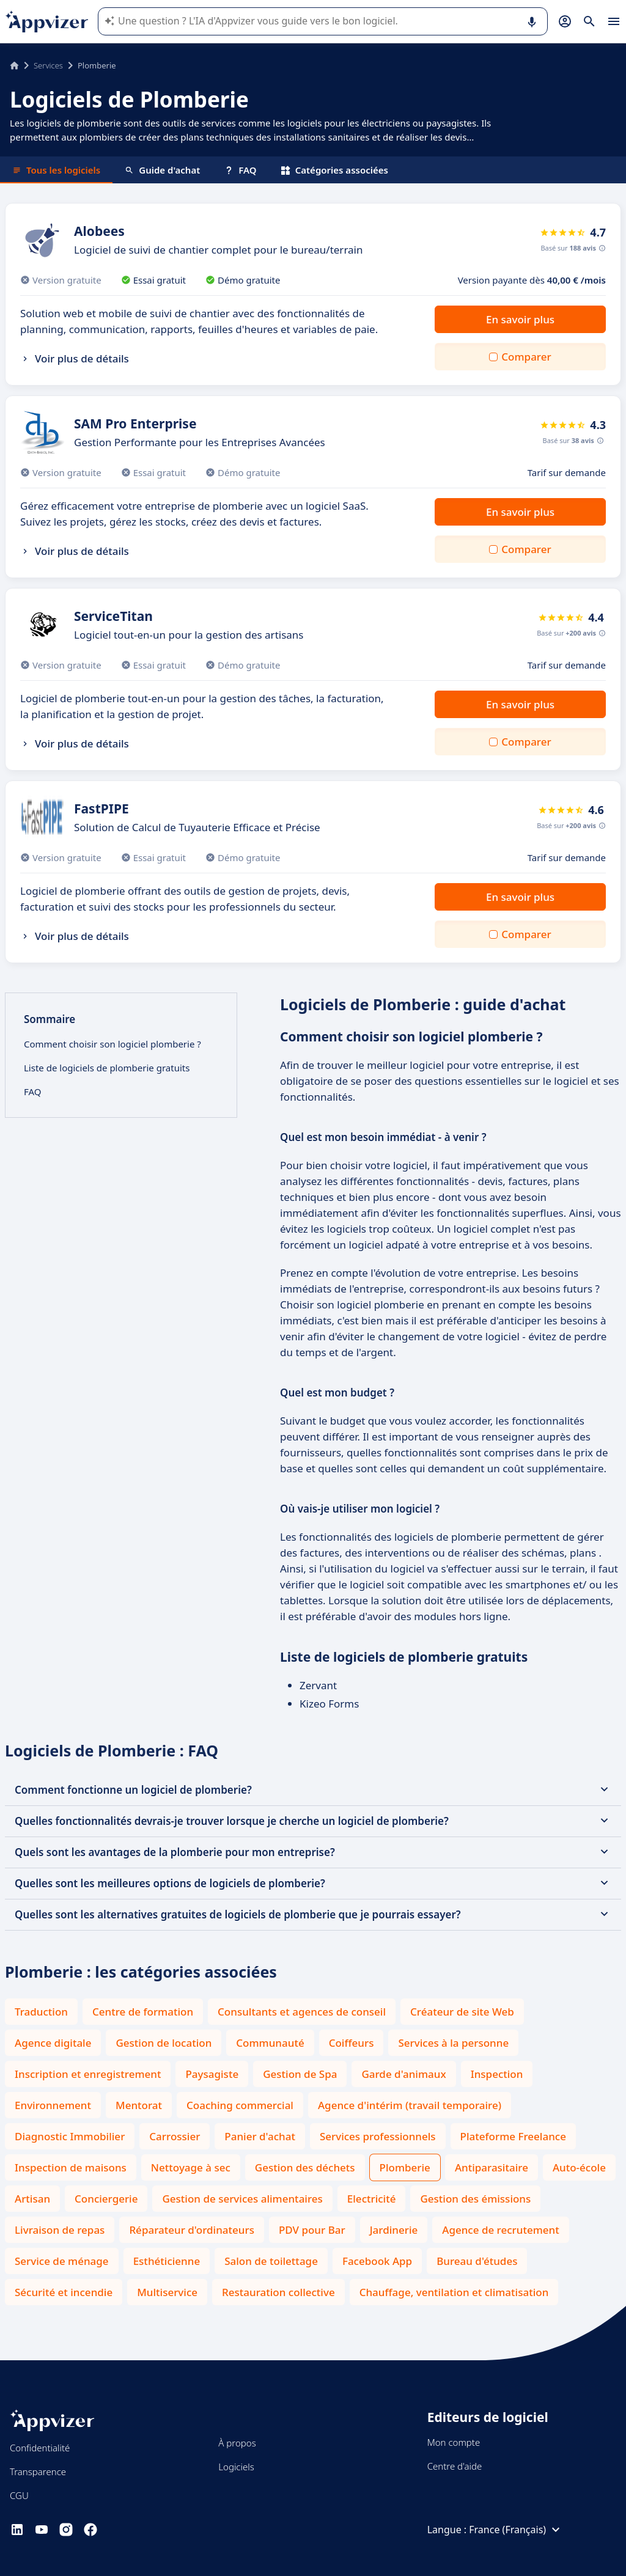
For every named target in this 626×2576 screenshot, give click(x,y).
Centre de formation (142, 2012)
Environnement (53, 2105)
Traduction (41, 2012)
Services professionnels (378, 2136)
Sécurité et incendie (63, 2292)
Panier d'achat (259, 2136)
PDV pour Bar (312, 2230)
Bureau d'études (476, 2261)
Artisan (32, 2199)
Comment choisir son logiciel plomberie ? (112, 1044)
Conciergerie (106, 2199)
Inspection (497, 2074)
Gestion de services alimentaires (242, 2199)
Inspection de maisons (71, 2167)
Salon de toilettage (271, 2261)
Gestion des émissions (475, 2199)
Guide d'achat (162, 170)
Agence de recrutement (500, 2230)
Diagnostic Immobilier (70, 2136)
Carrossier (174, 2136)
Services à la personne (453, 2043)
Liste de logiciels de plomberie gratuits (107, 1068)
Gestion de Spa (300, 2074)
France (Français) (516, 2529)
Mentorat (139, 2105)
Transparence (38, 2471)
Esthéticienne (167, 2261)
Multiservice (167, 2292)
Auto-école (579, 2167)
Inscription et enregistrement (88, 2074)
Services (48, 65)
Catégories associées (334, 170)
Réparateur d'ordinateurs (191, 2230)
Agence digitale (53, 2043)
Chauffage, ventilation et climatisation (454, 2292)
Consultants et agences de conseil (302, 2012)
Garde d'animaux (403, 2074)
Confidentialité (40, 2448)
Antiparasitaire (491, 2167)
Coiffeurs (351, 2043)
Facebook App (377, 2261)
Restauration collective (278, 2292)
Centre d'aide (454, 2466)
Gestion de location (164, 2043)
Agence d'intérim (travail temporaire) (409, 2105)
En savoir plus (520, 319)
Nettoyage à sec (190, 2167)
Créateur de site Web (462, 2012)
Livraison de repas (60, 2230)
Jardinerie (394, 2230)
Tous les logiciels (56, 170)
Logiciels (236, 2466)
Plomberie (405, 2167)
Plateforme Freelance (513, 2136)
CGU (19, 2495)
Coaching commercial (239, 2105)
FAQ (240, 170)
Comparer (526, 357)
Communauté (270, 2043)
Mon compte (454, 2442)
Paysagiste (211, 2074)
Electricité (371, 2199)
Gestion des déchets (305, 2167)
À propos (237, 2443)
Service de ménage (62, 2261)
